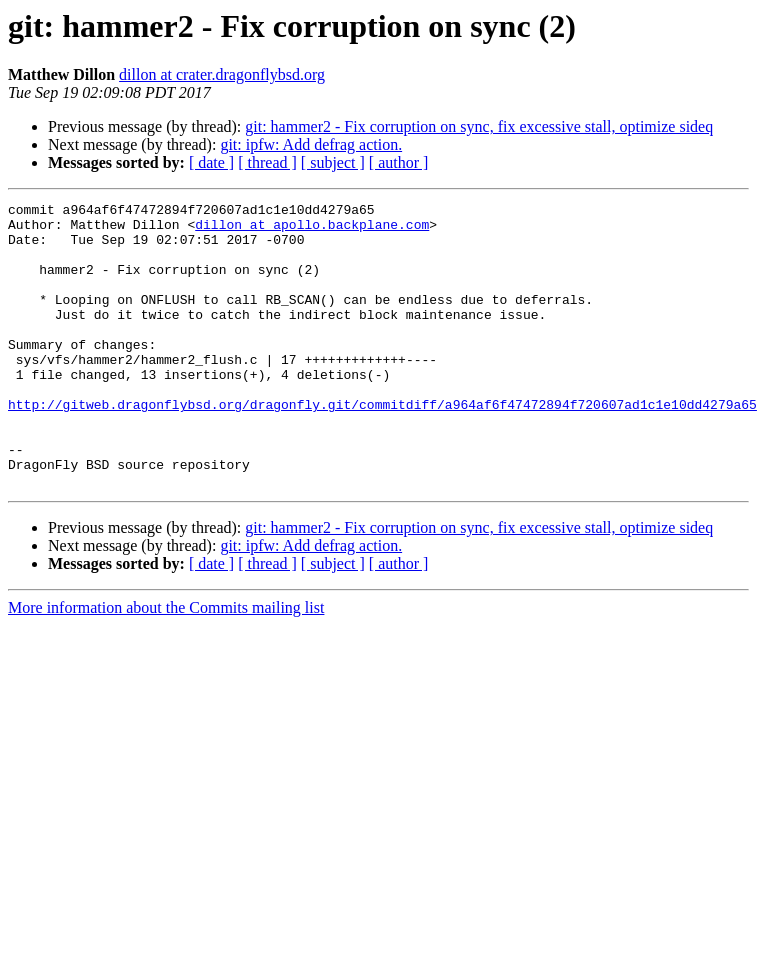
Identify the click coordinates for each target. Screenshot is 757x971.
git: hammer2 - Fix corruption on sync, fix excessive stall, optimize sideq (479, 126)
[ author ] (399, 162)
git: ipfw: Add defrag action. (311, 144)
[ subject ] (333, 162)
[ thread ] (267, 162)
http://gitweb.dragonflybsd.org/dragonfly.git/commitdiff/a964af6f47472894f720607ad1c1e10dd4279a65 (382, 446)
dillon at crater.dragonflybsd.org (222, 74)
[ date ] (211, 162)
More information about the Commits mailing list (166, 664)
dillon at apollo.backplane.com (312, 230)
